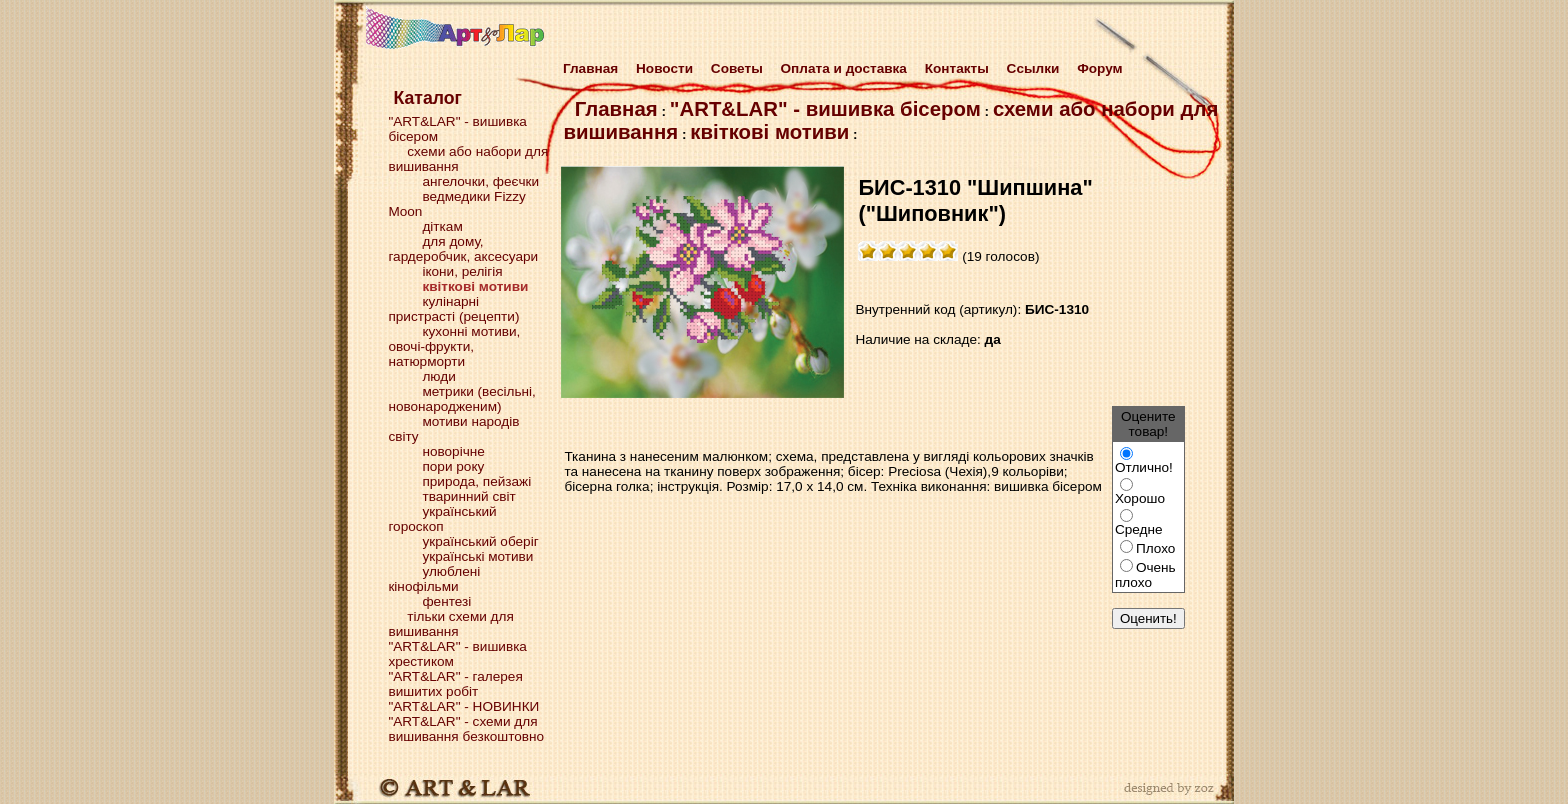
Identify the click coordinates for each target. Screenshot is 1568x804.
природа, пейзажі (476, 481)
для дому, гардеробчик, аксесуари (463, 249)
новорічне (453, 451)
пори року (453, 466)
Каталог (427, 98)
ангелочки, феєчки (480, 181)
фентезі (446, 601)
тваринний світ (468, 496)
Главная (586, 68)
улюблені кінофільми (434, 579)
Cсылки (1033, 68)
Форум (1099, 68)
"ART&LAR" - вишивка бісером (825, 109)
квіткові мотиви (769, 132)
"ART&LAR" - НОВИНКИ (463, 706)
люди (438, 376)
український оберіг (480, 541)
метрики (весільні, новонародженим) (461, 399)
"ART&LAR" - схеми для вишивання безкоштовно (466, 729)
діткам (442, 226)
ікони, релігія (462, 271)
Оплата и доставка (844, 68)
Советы (737, 68)
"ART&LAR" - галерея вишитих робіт (455, 684)
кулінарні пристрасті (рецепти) (453, 309)
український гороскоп (442, 519)
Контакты (957, 68)
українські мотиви (477, 556)
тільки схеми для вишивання (450, 624)
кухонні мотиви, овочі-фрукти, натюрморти (454, 346)
